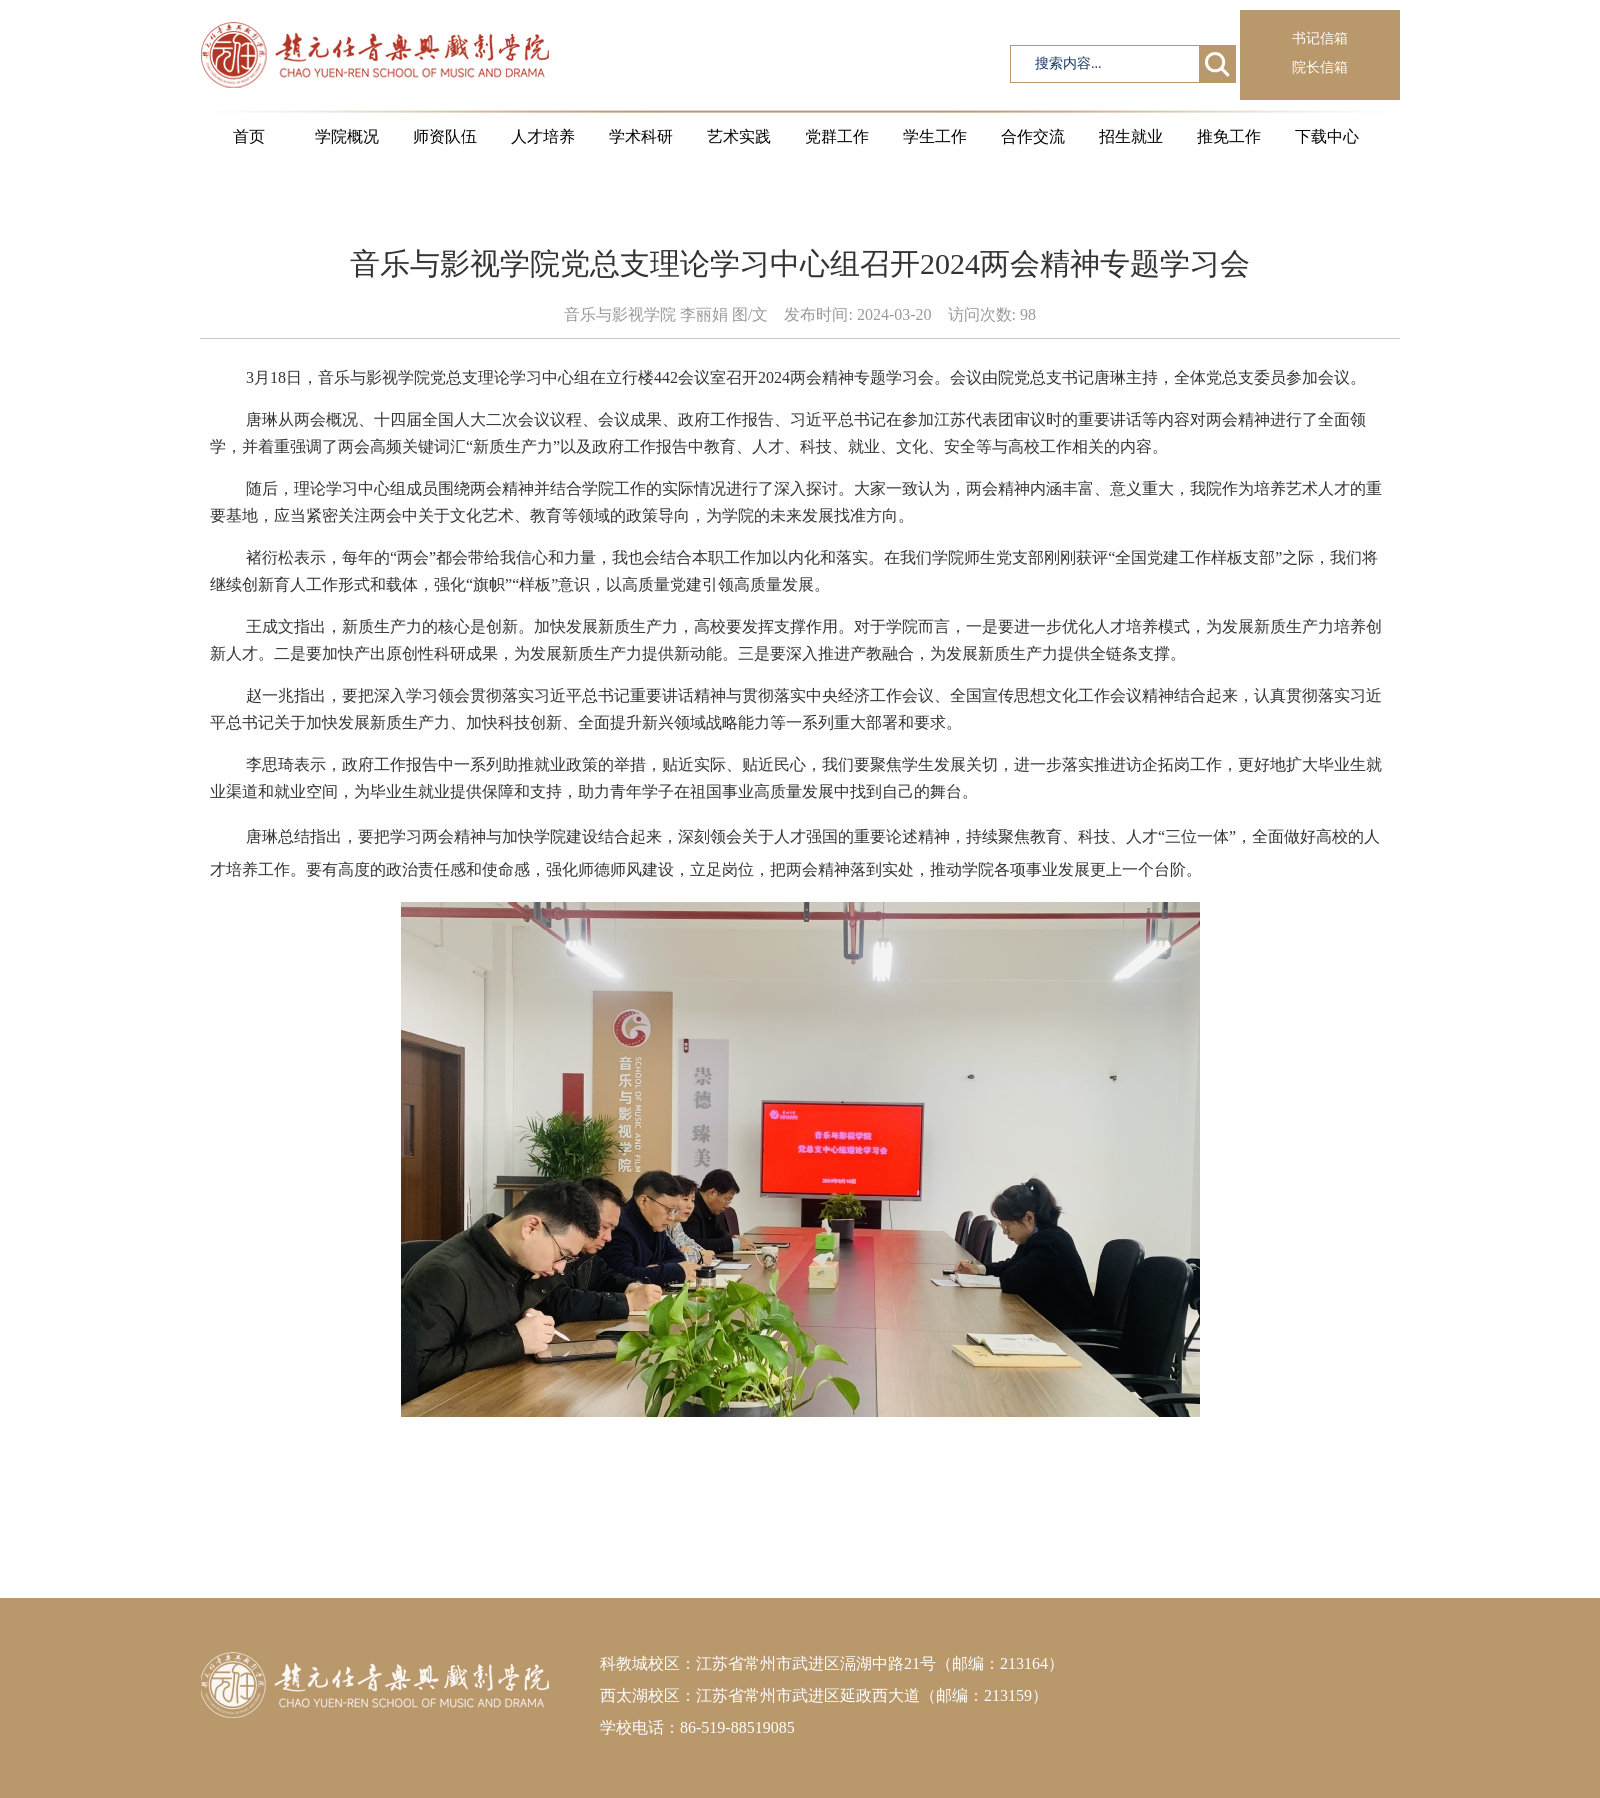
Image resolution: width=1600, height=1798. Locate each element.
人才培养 (543, 136)
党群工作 (837, 136)
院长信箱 (1320, 67)
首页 (249, 136)
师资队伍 (445, 136)
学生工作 (935, 136)
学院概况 (347, 136)
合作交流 (1033, 136)
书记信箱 (1320, 38)
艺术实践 (739, 136)
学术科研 (641, 136)
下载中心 (1327, 136)
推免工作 (1229, 136)
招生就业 (1131, 136)
